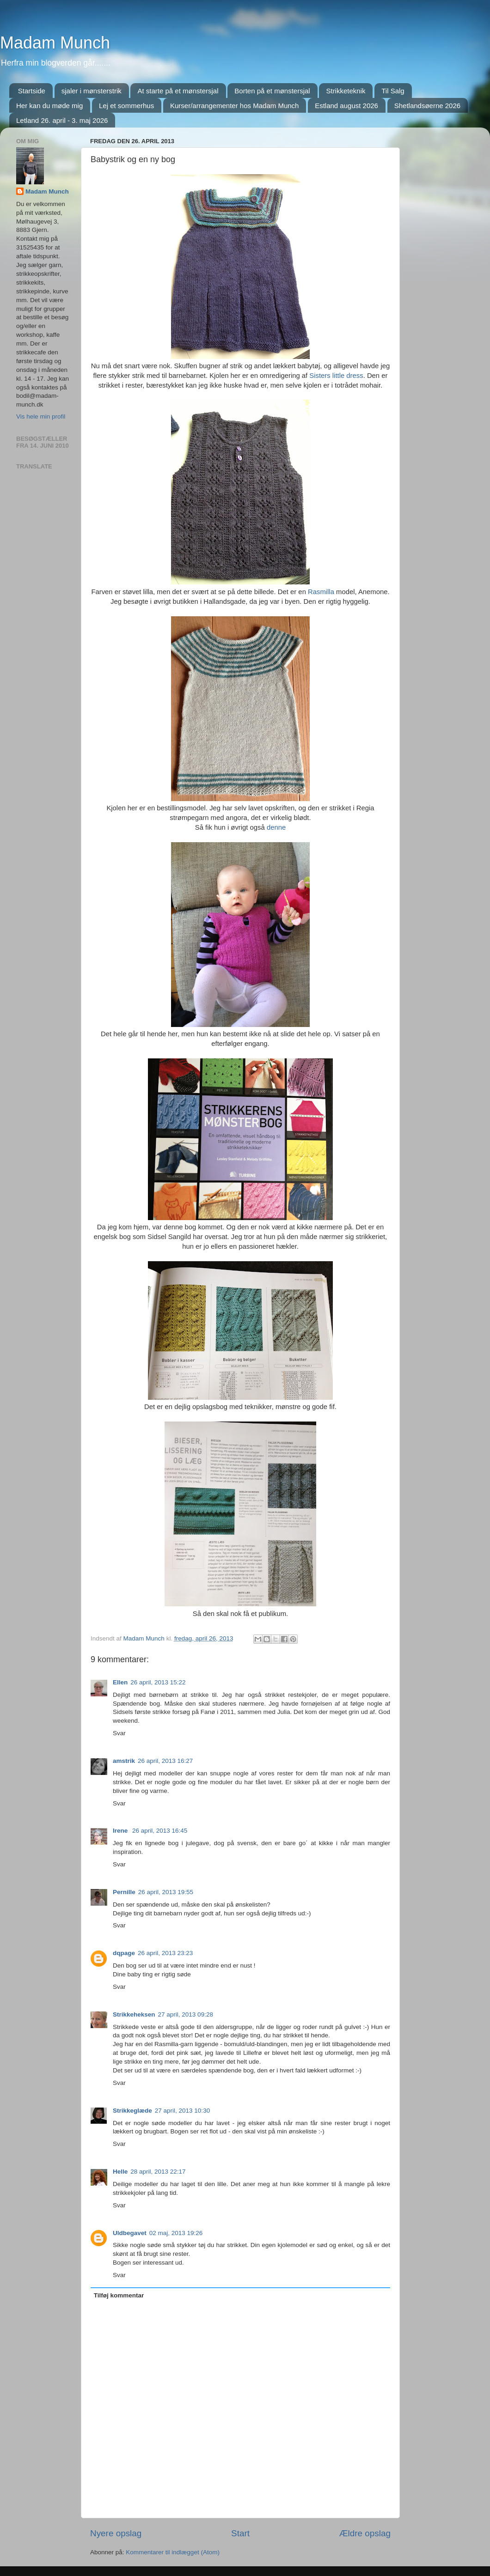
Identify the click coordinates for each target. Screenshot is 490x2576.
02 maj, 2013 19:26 (176, 2233)
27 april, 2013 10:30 (182, 2110)
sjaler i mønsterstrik (91, 91)
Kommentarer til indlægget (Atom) (173, 2552)
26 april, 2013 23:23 (165, 1953)
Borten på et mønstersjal (272, 91)
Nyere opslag (115, 2533)
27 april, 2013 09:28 (185, 2014)
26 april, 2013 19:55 (165, 1892)
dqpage (124, 1953)
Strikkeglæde (132, 2110)
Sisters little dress (336, 375)
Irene (121, 1830)
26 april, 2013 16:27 (165, 1760)
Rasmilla (321, 591)
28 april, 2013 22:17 (157, 2171)
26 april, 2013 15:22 (157, 1682)
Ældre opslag (365, 2533)
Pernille (124, 1892)
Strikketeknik (345, 91)
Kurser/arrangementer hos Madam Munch (234, 105)
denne (275, 827)
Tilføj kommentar (119, 2295)
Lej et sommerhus (126, 105)
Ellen (120, 1682)
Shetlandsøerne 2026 (427, 105)
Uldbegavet (130, 2233)
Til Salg (392, 91)
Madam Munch (55, 42)
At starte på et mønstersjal (177, 91)
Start (240, 2533)
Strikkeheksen (134, 2014)
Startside (31, 91)
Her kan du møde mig (49, 105)
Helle (120, 2171)
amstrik (124, 1760)
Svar (119, 1733)
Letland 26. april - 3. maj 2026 (62, 120)
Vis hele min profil (40, 416)
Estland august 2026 (346, 105)
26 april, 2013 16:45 (159, 1830)
